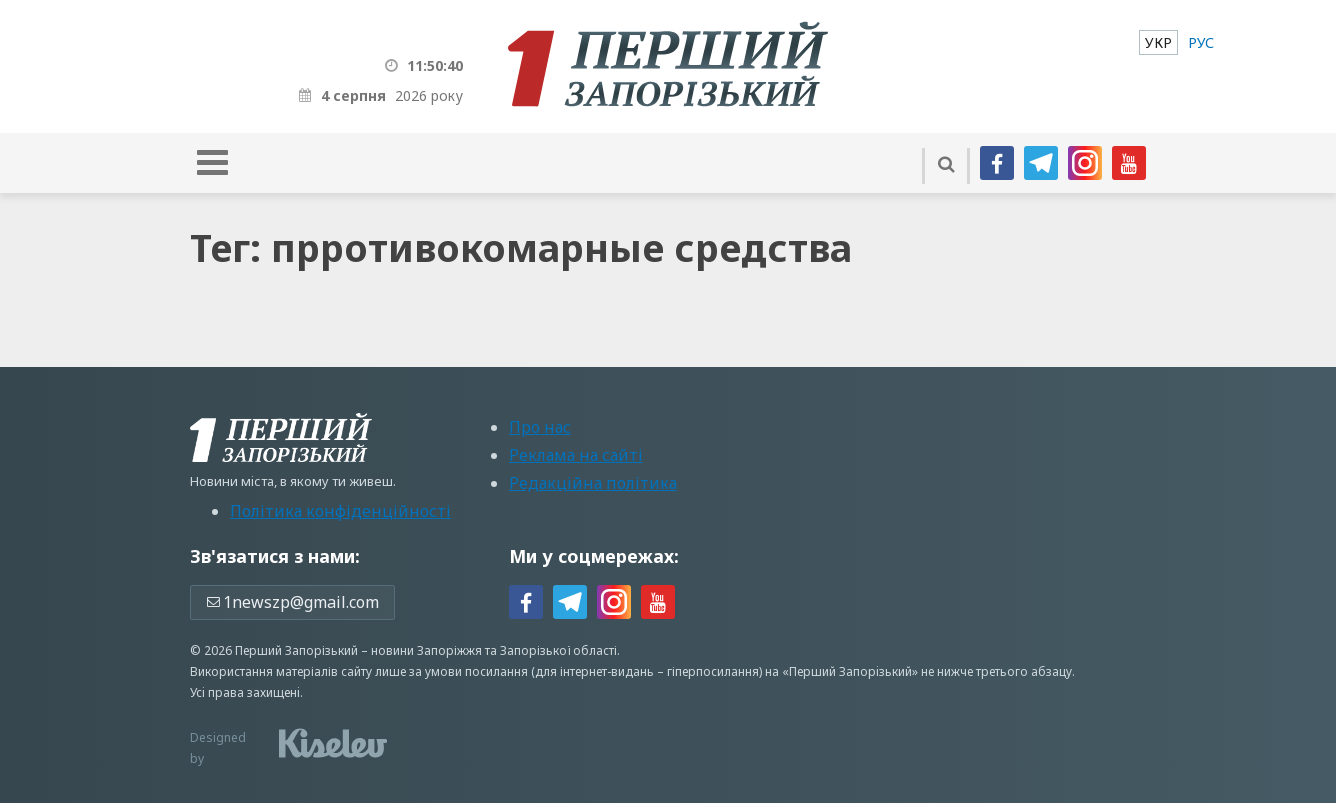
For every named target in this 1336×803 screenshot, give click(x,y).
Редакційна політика (593, 483)
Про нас (540, 427)
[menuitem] (1158, 42)
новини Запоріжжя (426, 650)
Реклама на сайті (576, 455)
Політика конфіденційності (340, 511)
